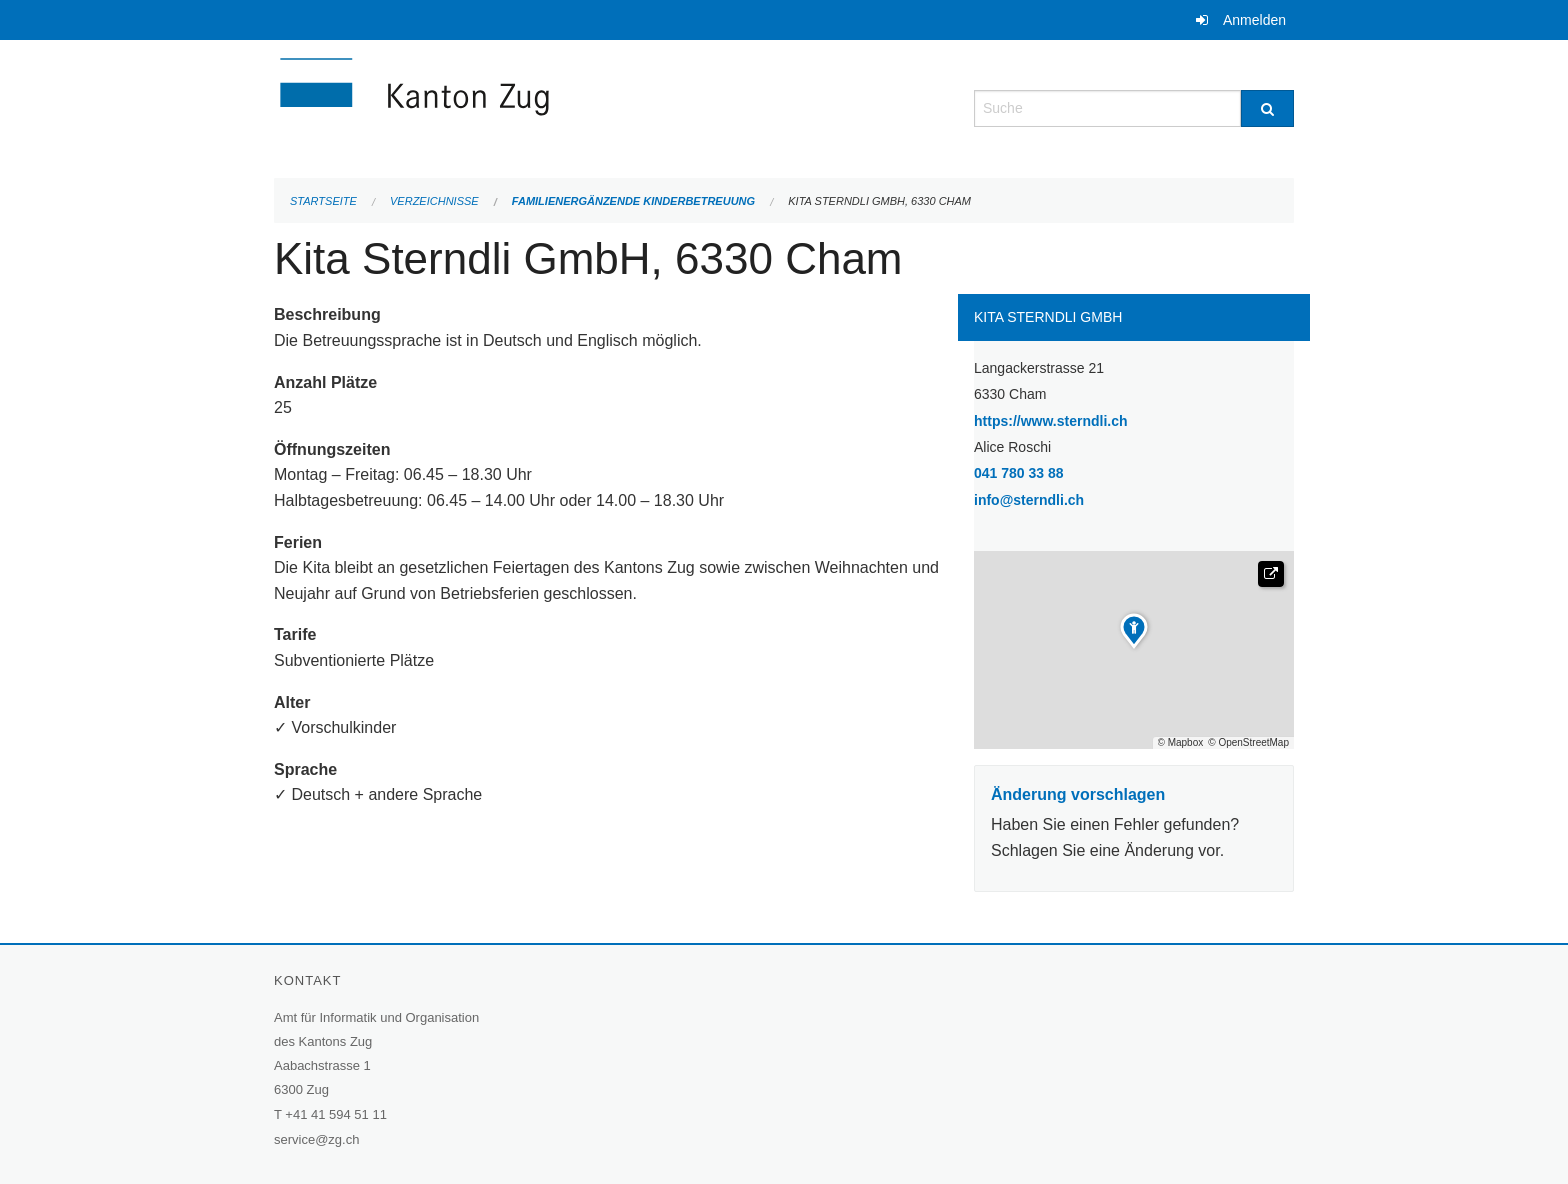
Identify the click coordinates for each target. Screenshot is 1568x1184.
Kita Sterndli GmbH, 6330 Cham (879, 201)
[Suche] (1267, 108)
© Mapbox (1181, 743)
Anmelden (1254, 20)
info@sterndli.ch (1029, 500)
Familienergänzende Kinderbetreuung (633, 201)
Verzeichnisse (434, 201)
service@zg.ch (316, 1139)
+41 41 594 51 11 (336, 1114)
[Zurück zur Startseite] (534, 106)
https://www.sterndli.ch (1102, 419)
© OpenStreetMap (1248, 743)
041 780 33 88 (1019, 473)
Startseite (323, 201)
